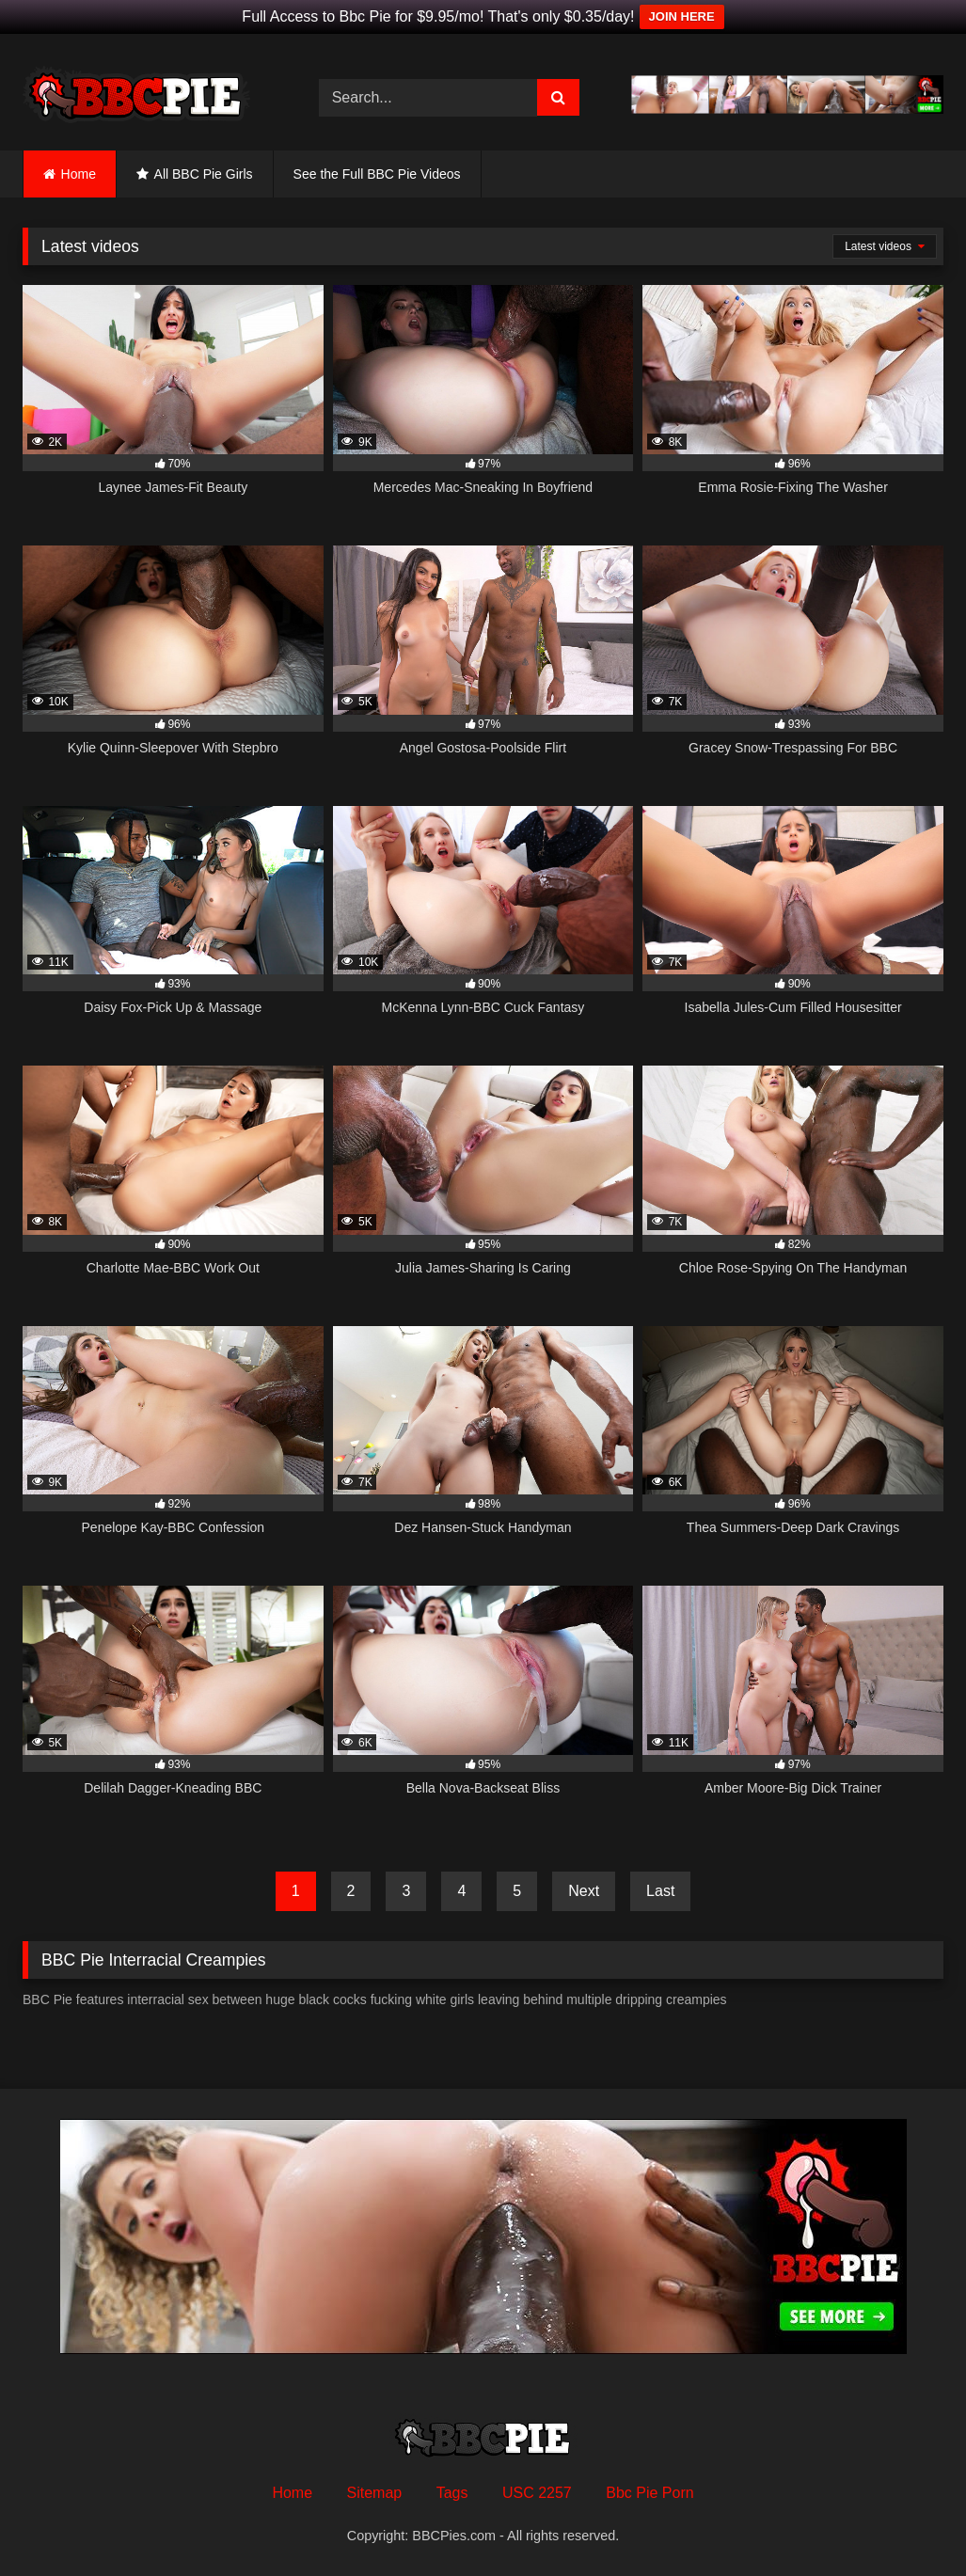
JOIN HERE (682, 16)
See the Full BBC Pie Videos (377, 174)
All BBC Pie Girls (203, 174)
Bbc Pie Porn (649, 2493)
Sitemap (375, 2493)
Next (583, 1891)
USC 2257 (537, 2493)
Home (78, 174)
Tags (452, 2493)
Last (660, 1891)
